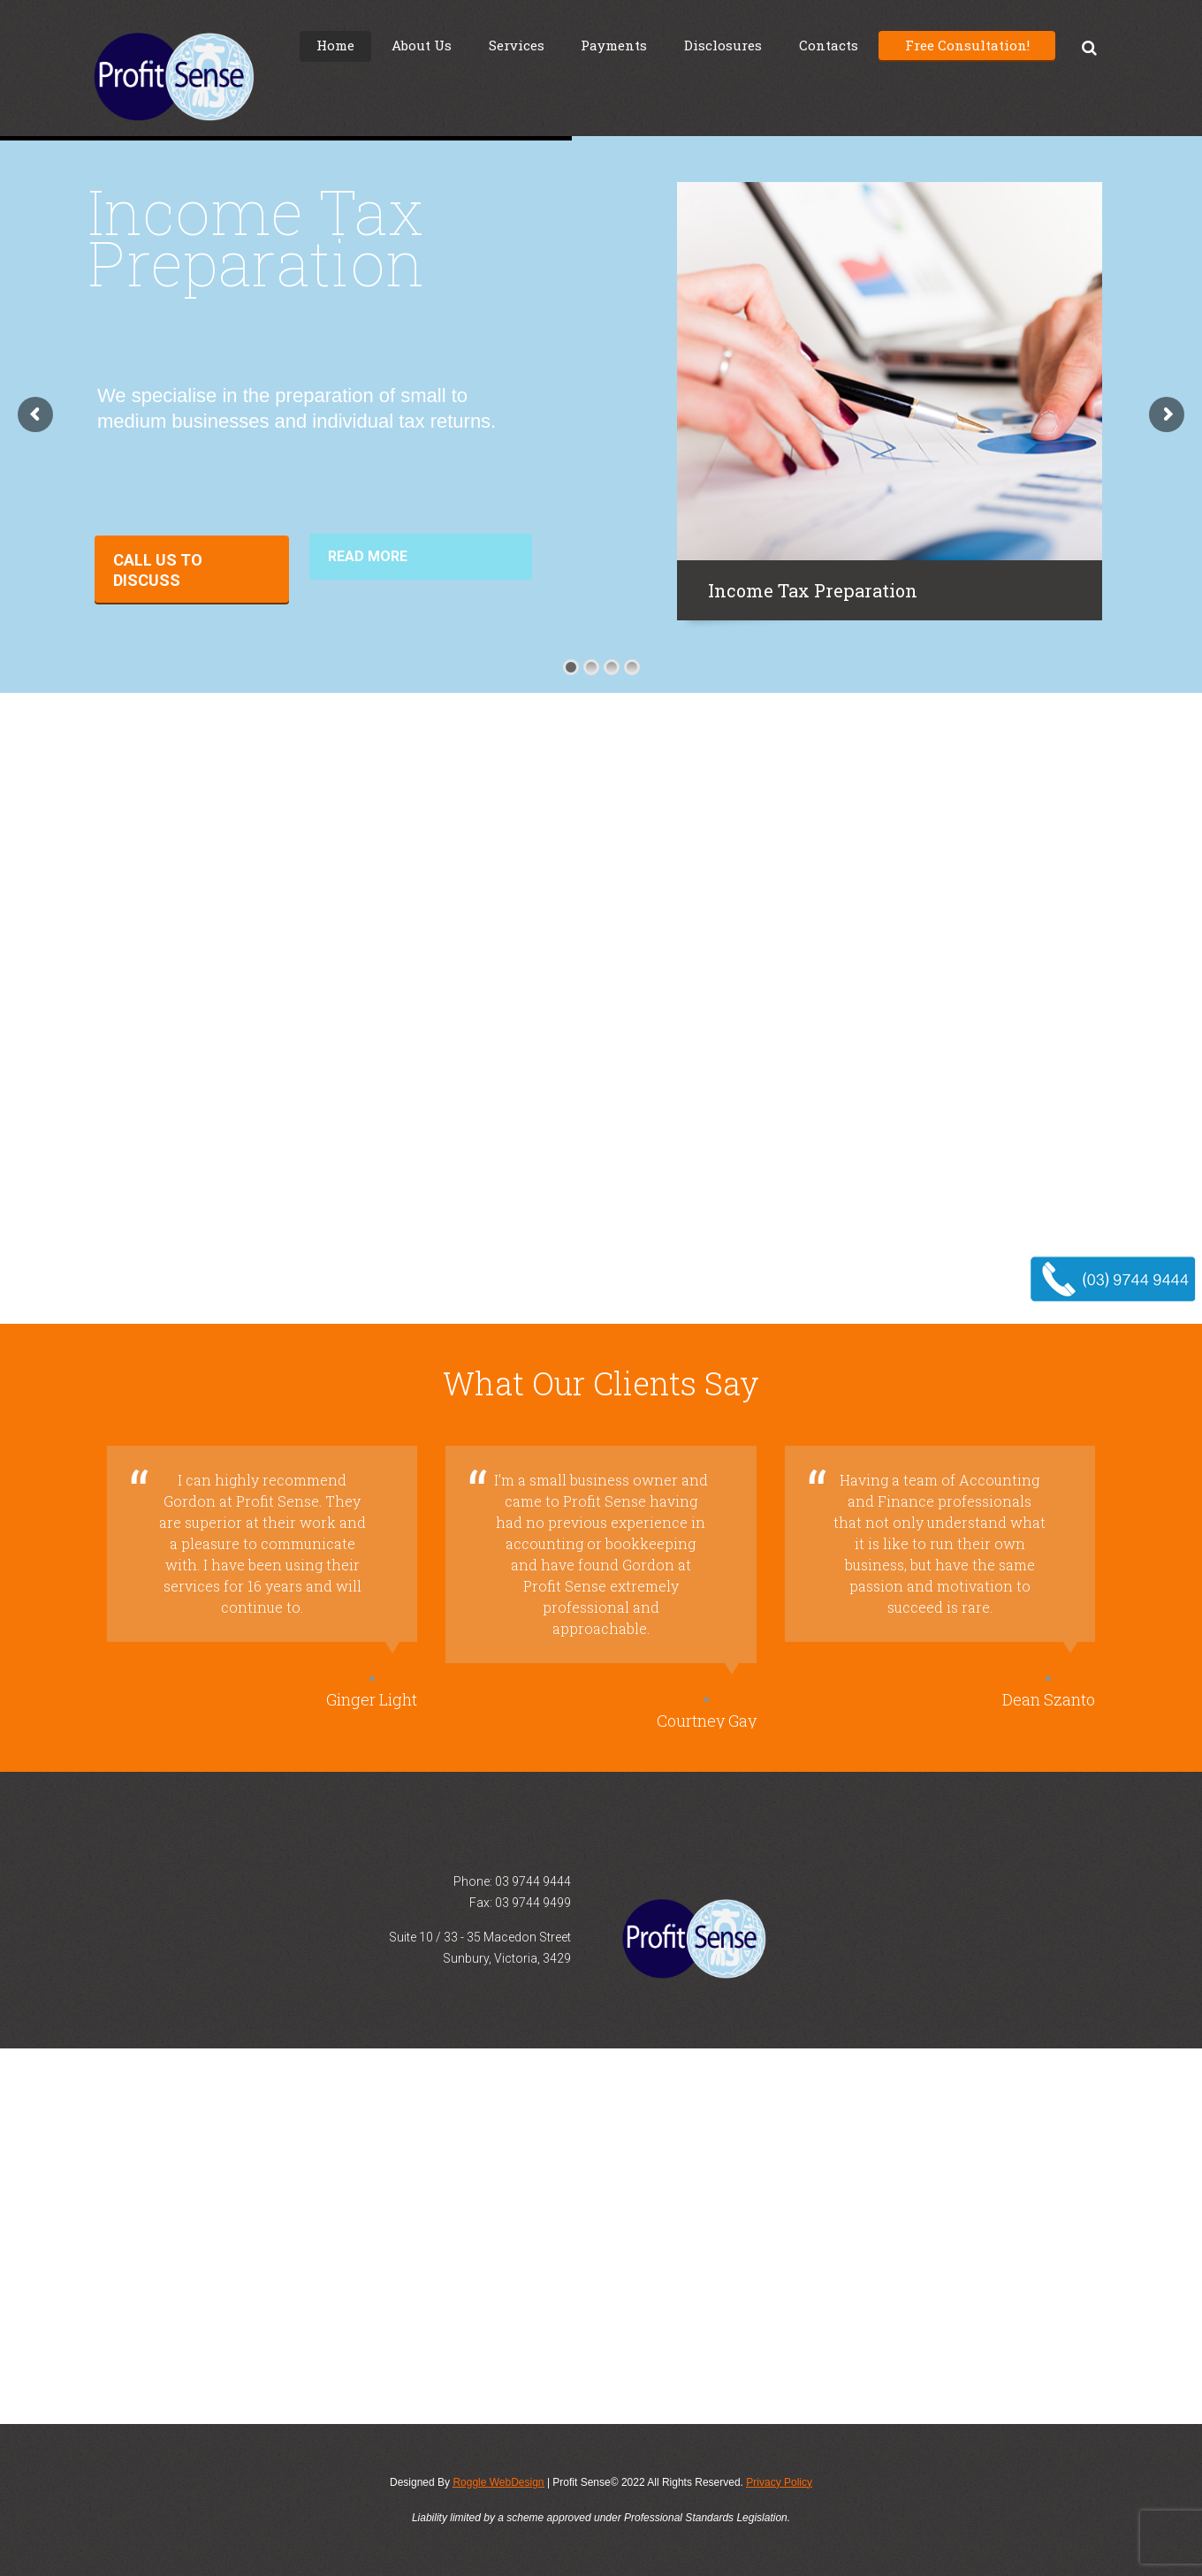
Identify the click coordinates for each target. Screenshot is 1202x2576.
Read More (367, 556)
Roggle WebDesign (498, 2482)
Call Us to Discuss (157, 570)
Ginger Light (371, 1699)
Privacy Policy (779, 2482)
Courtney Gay (707, 1720)
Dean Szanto (1048, 1699)
